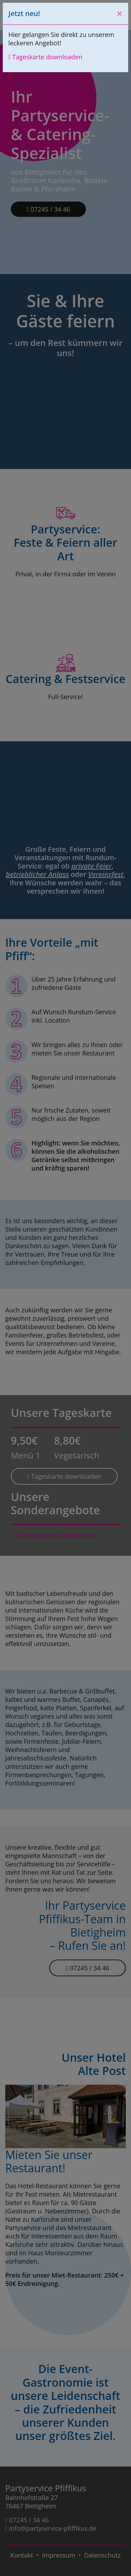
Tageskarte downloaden (45, 57)
